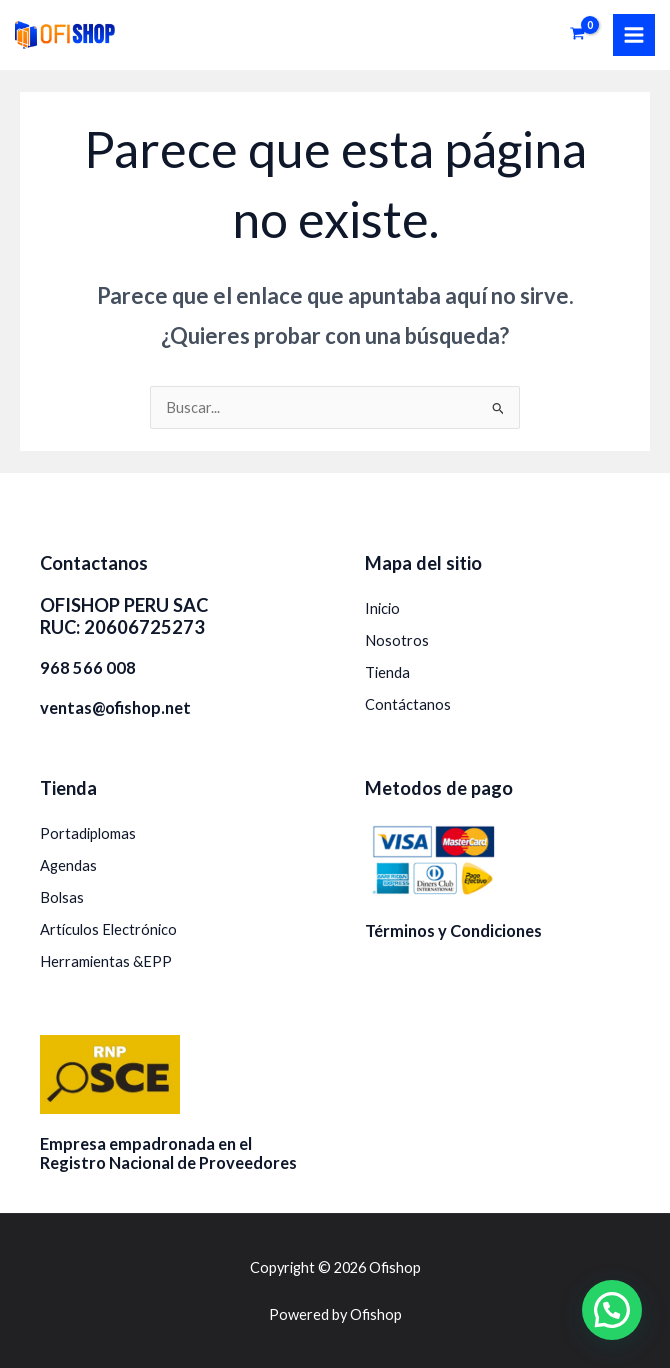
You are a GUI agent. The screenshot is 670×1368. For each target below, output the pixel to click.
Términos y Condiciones (453, 930)
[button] (612, 1310)
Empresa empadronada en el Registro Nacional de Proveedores (168, 1153)
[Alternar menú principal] (634, 35)
